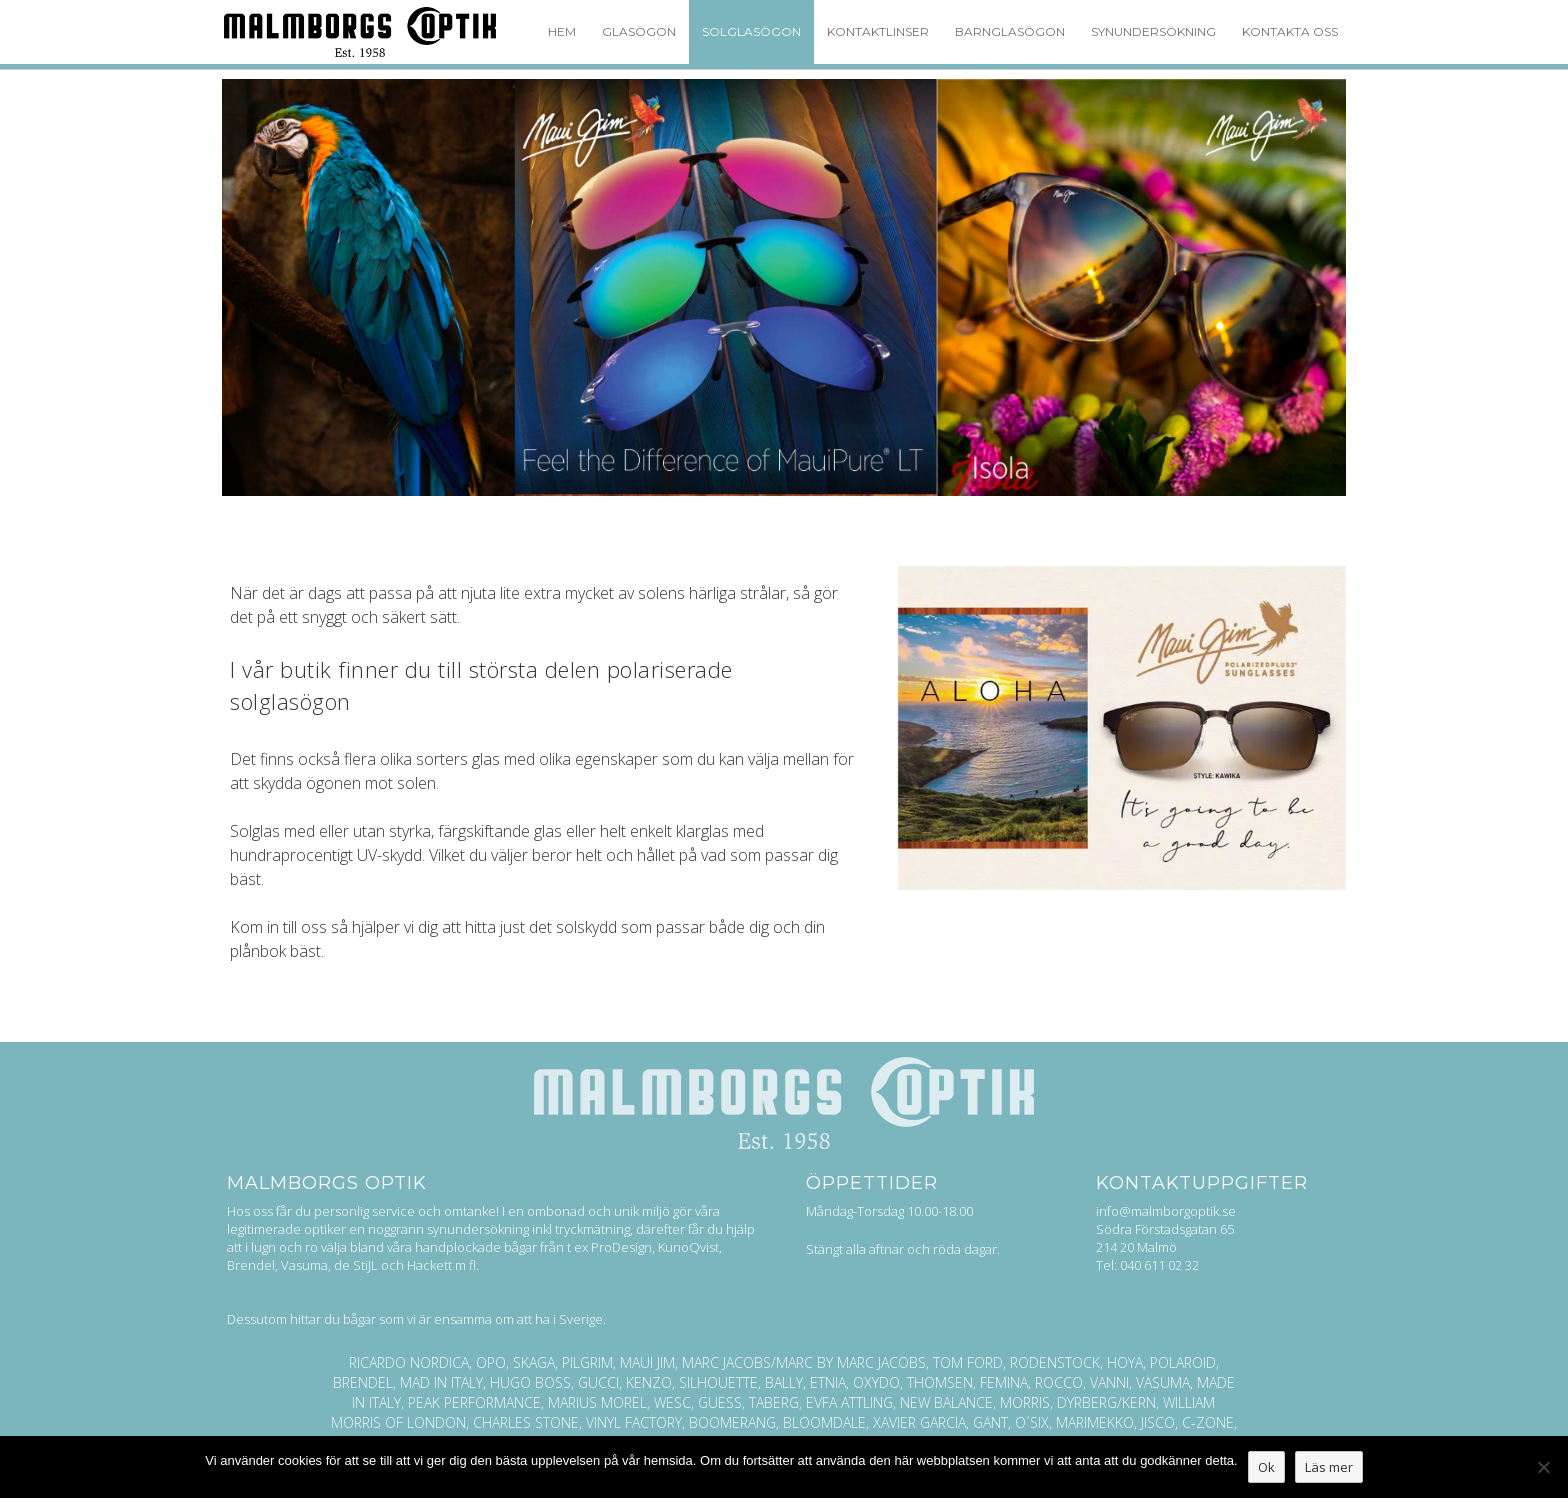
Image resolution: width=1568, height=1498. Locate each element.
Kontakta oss (1290, 31)
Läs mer (1329, 1467)
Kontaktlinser (878, 31)
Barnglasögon (1010, 31)
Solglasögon (751, 31)
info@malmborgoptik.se (1166, 1211)
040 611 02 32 (1159, 1265)
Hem (562, 31)
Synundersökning (1153, 31)
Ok (1266, 1467)
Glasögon (639, 31)
